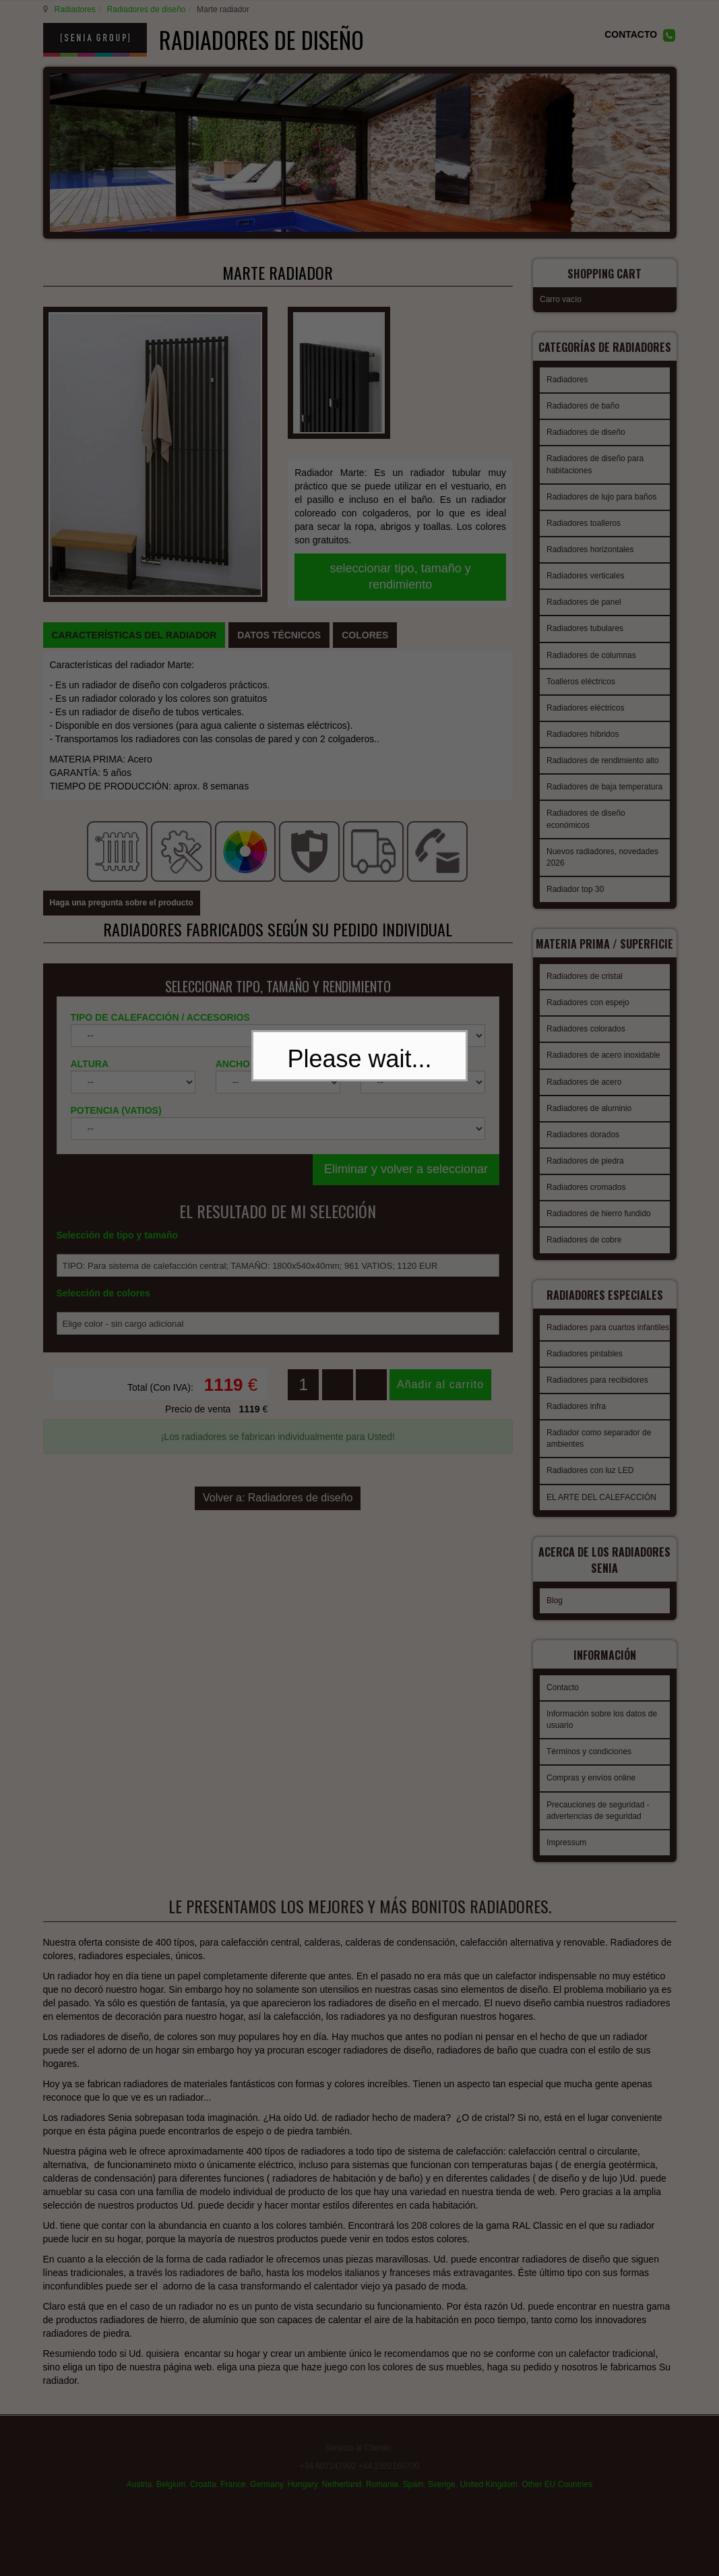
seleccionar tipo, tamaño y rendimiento (400, 470)
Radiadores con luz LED (589, 1490)
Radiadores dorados (582, 1146)
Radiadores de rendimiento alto (602, 764)
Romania (382, 2489)
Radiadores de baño (582, 409)
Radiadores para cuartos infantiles (607, 1347)
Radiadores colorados (585, 1040)
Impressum (566, 1850)
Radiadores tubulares (584, 631)
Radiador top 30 (575, 892)
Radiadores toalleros (583, 526)
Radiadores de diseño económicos (585, 822)
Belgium (170, 2489)
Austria (139, 2489)
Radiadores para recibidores (597, 1399)
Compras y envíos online (590, 1785)
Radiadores (73, 9)
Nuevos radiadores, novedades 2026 (602, 860)
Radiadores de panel (583, 605)
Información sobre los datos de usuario (601, 1726)
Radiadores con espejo (587, 1014)
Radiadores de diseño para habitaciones (595, 467)
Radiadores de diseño (144, 9)
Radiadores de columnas (591, 658)
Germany (266, 2489)
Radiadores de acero (583, 1093)
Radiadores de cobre (583, 1251)
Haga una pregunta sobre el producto (121, 742)
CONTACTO (630, 34)
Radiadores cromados (585, 1198)
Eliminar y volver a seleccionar (406, 1008)
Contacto (562, 1695)
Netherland (342, 2489)
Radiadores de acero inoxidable (603, 1066)
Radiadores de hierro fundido (598, 1225)
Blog (554, 1612)
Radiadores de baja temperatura (604, 790)
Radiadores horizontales (589, 553)
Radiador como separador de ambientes (598, 1457)
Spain (413, 2489)
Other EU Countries (557, 2489)
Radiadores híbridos (582, 737)
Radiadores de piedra (585, 1172)
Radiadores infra (576, 1426)
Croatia (203, 2489)
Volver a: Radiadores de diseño (277, 1319)
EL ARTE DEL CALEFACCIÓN (601, 1517)
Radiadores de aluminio (588, 1120)
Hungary (302, 2489)
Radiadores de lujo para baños (601, 500)
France (232, 2489)
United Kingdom (488, 2489)
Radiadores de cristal (584, 987)
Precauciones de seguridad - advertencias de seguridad (598, 1817)
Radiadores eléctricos (585, 711)
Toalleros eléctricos (580, 685)
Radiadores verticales (585, 579)
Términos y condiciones (588, 1759)
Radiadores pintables (584, 1373)
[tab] (134, 525)
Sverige (442, 2489)
